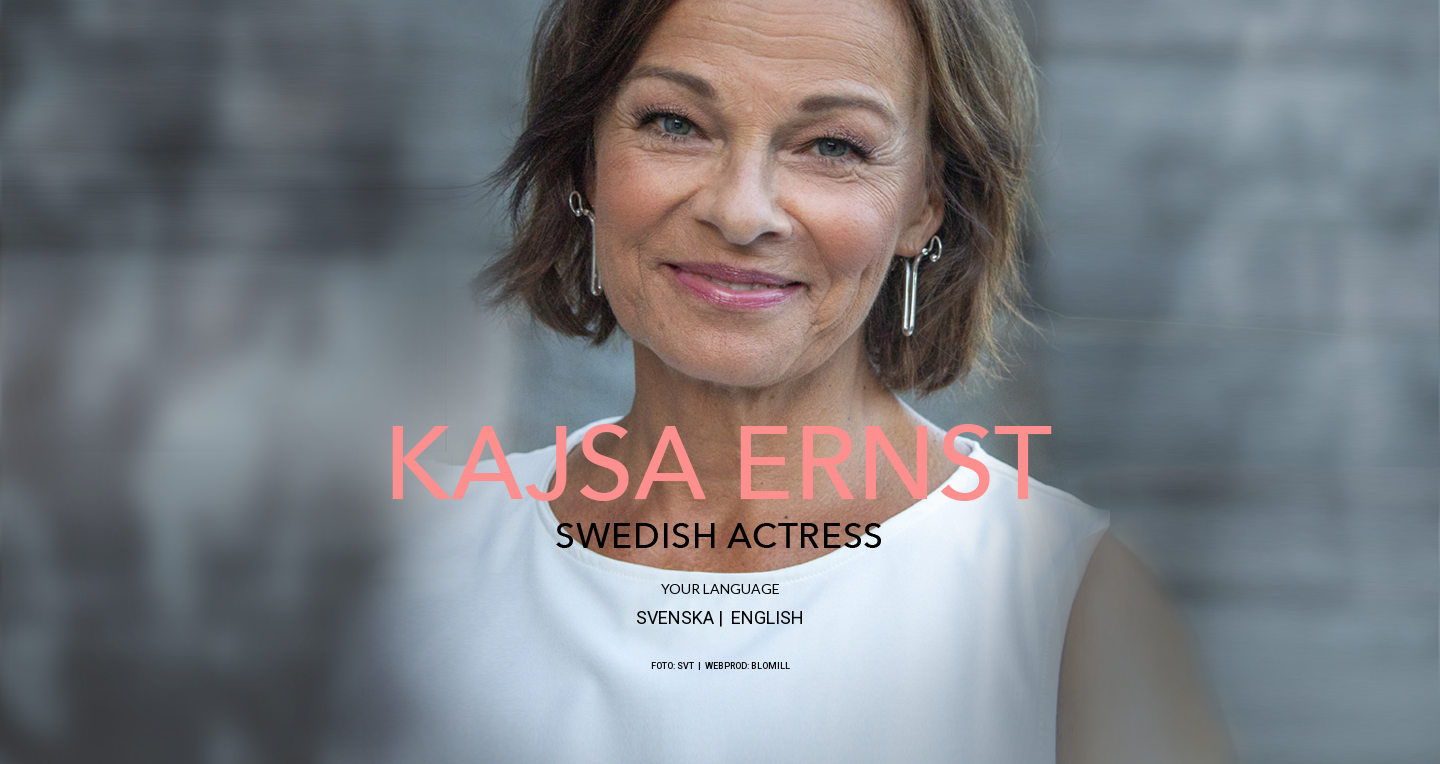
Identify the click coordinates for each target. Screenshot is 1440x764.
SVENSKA (675, 617)
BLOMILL (770, 666)
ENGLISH (767, 617)
